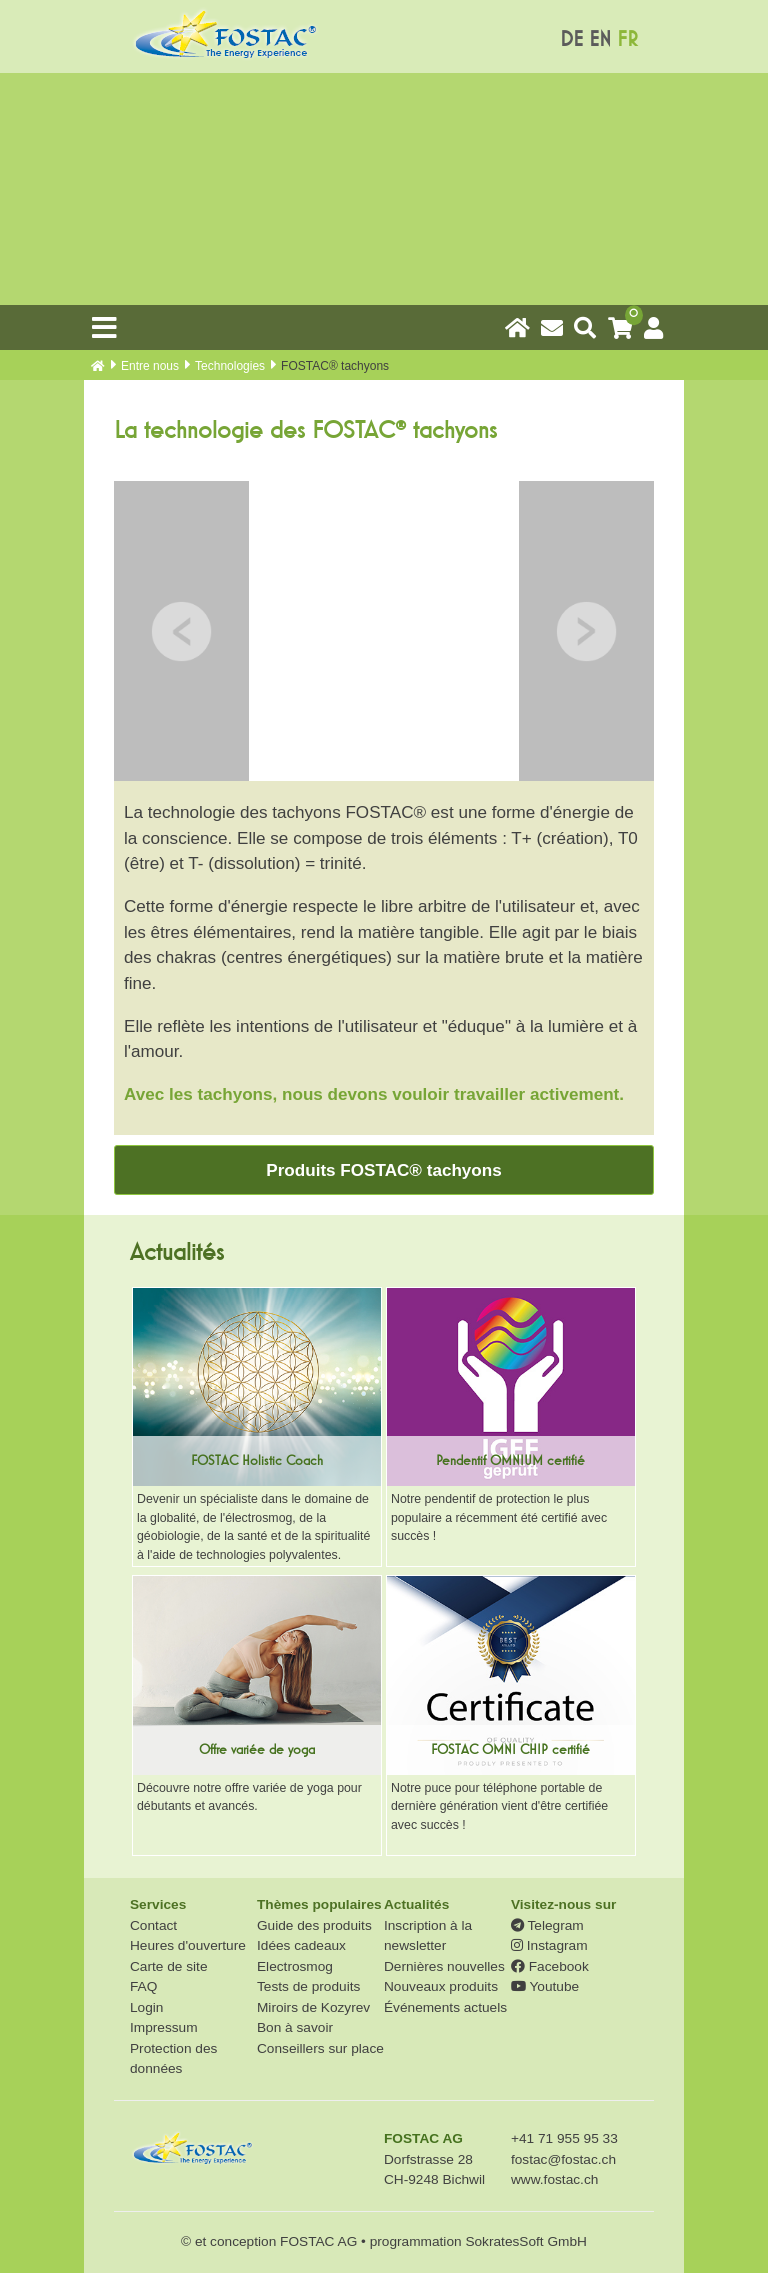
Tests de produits (308, 1986)
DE (571, 39)
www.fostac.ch (554, 2179)
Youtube (545, 1986)
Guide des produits (314, 1925)
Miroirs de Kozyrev (313, 2007)
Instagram (549, 1945)
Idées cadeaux (301, 1945)
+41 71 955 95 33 (564, 2138)
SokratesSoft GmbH (526, 2241)
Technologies (230, 366)
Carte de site (169, 1966)
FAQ (143, 1986)
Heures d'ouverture (188, 1945)
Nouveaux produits (441, 1986)
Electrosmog (295, 1966)
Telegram (547, 1925)
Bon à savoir (295, 2027)
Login (146, 2007)
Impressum (164, 2027)
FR (627, 39)
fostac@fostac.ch (563, 2159)
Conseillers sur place (320, 2048)
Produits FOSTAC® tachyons (383, 1170)
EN (600, 39)
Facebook (550, 1966)
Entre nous (150, 366)
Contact (153, 1925)
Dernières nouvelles (444, 1966)
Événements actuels (445, 2007)
